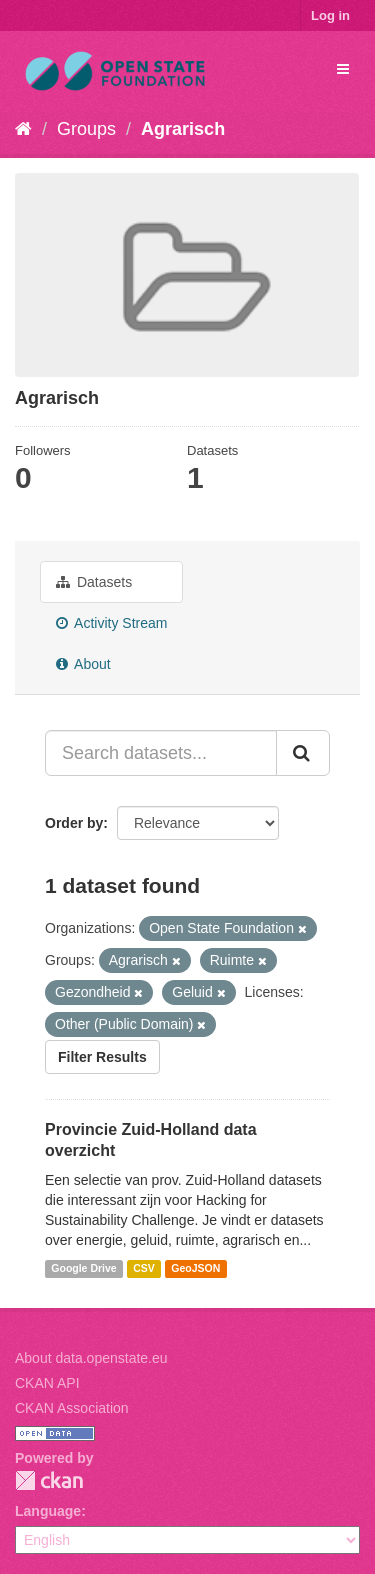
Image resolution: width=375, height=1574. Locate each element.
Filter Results (102, 1057)
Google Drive (83, 1269)
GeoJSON (195, 1269)
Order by (74, 823)
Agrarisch (183, 129)
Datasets (94, 582)
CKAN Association (72, 1408)
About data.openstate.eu (91, 1358)
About (83, 664)
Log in (330, 15)
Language (48, 1511)
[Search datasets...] (161, 753)
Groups (86, 129)
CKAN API (47, 1383)
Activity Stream (111, 623)
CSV (144, 1269)
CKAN (49, 1480)
